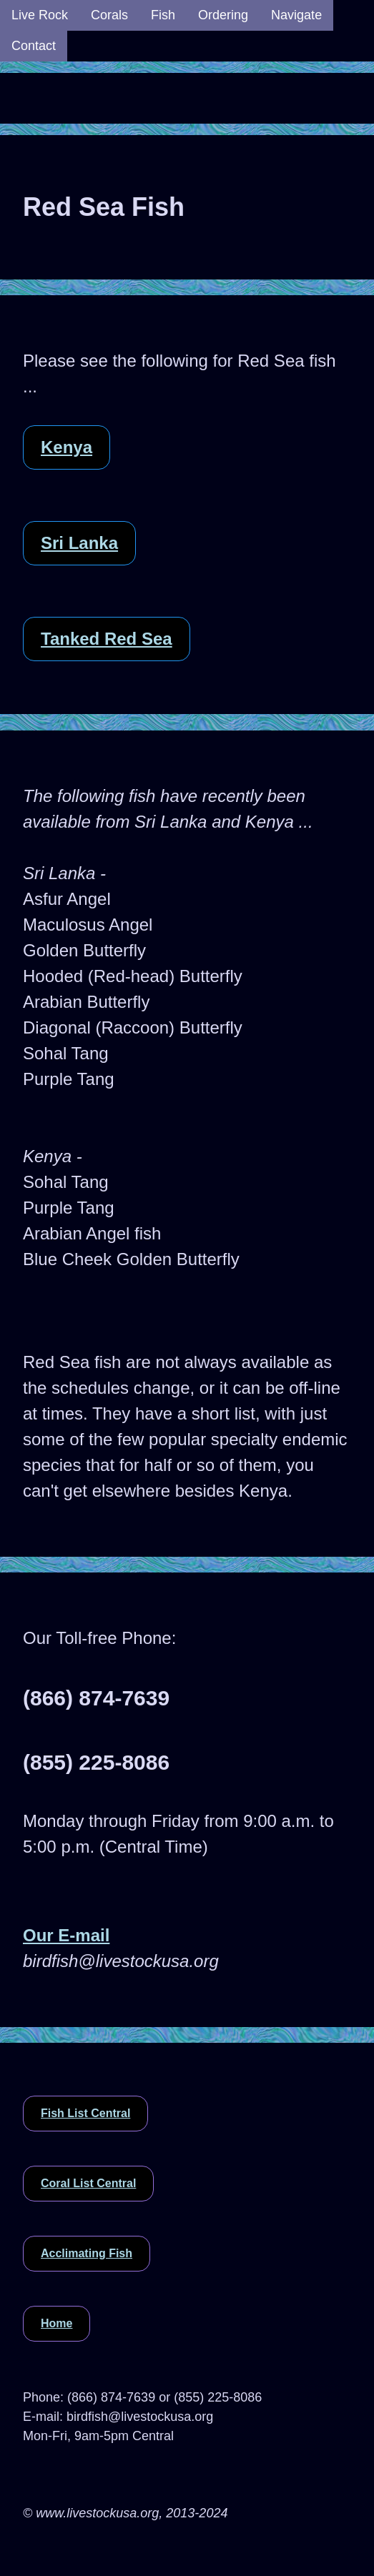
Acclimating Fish (86, 2253)
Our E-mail (66, 1935)
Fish (163, 15)
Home (56, 2323)
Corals (109, 15)
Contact (33, 46)
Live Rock (39, 15)
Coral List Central (88, 2183)
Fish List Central (85, 2113)
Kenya (66, 447)
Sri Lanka (79, 543)
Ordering (223, 15)
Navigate (296, 15)
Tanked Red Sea (106, 638)
